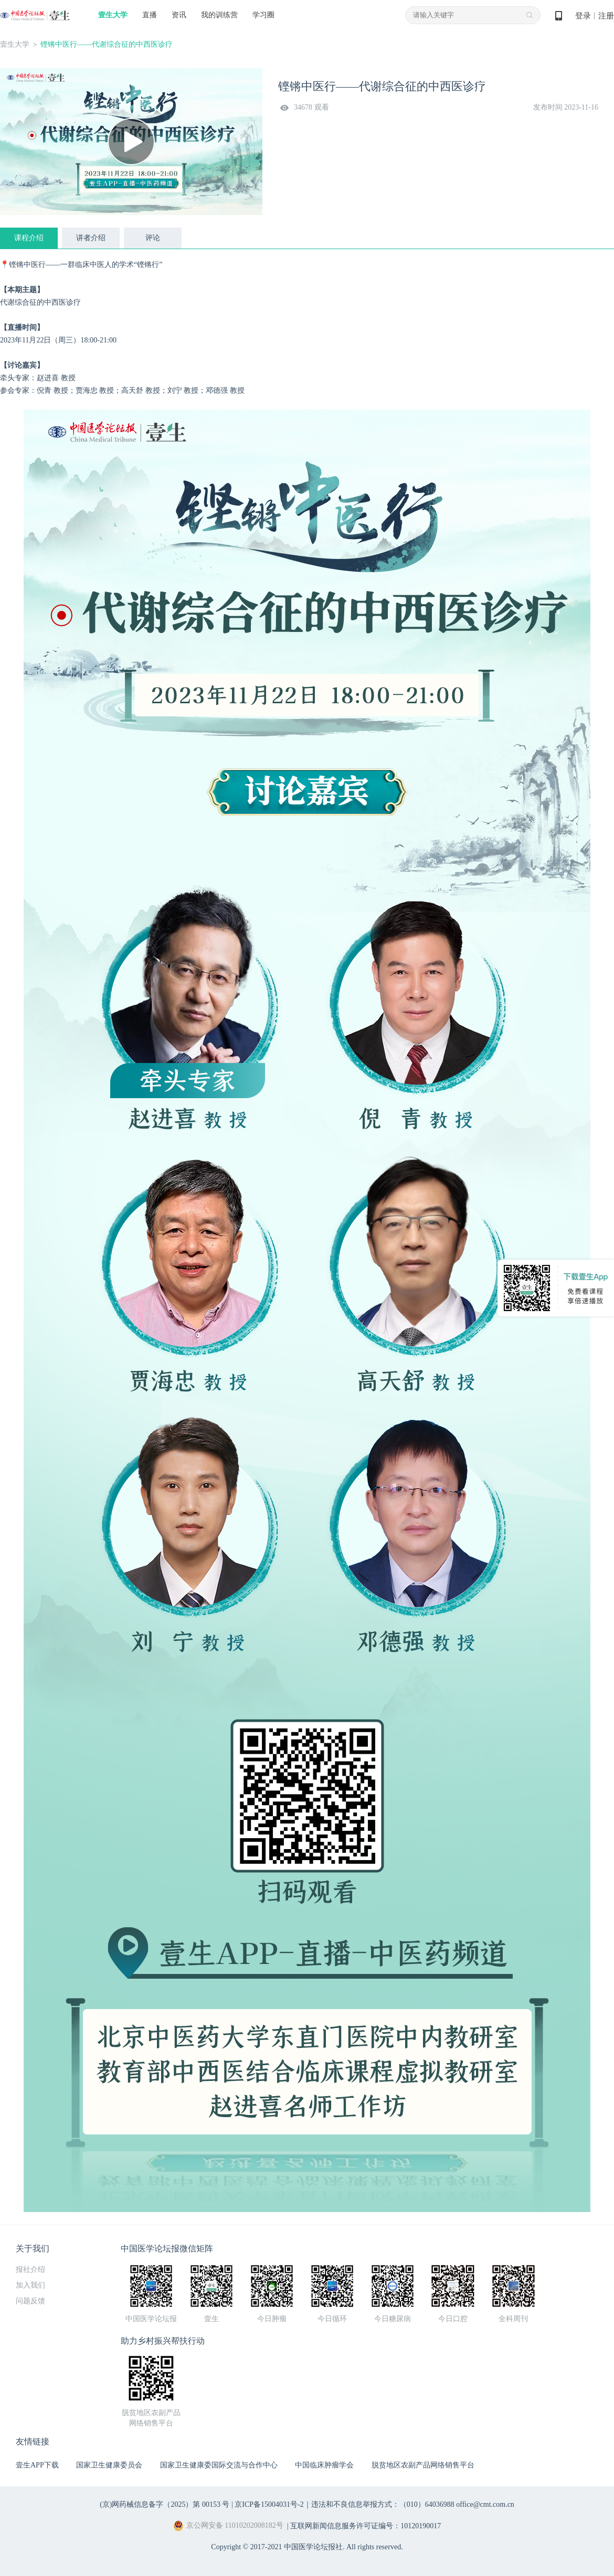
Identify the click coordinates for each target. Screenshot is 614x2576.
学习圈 (263, 15)
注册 (606, 16)
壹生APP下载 (37, 2465)
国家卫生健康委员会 (109, 2465)
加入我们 (30, 2285)
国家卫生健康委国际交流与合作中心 (219, 2465)
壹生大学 (113, 15)
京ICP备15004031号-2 (269, 2504)
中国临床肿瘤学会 (324, 2465)
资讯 (179, 15)
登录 (583, 16)
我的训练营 (219, 15)
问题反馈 (30, 2301)
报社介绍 (30, 2269)
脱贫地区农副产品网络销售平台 (423, 2465)
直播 (149, 15)
